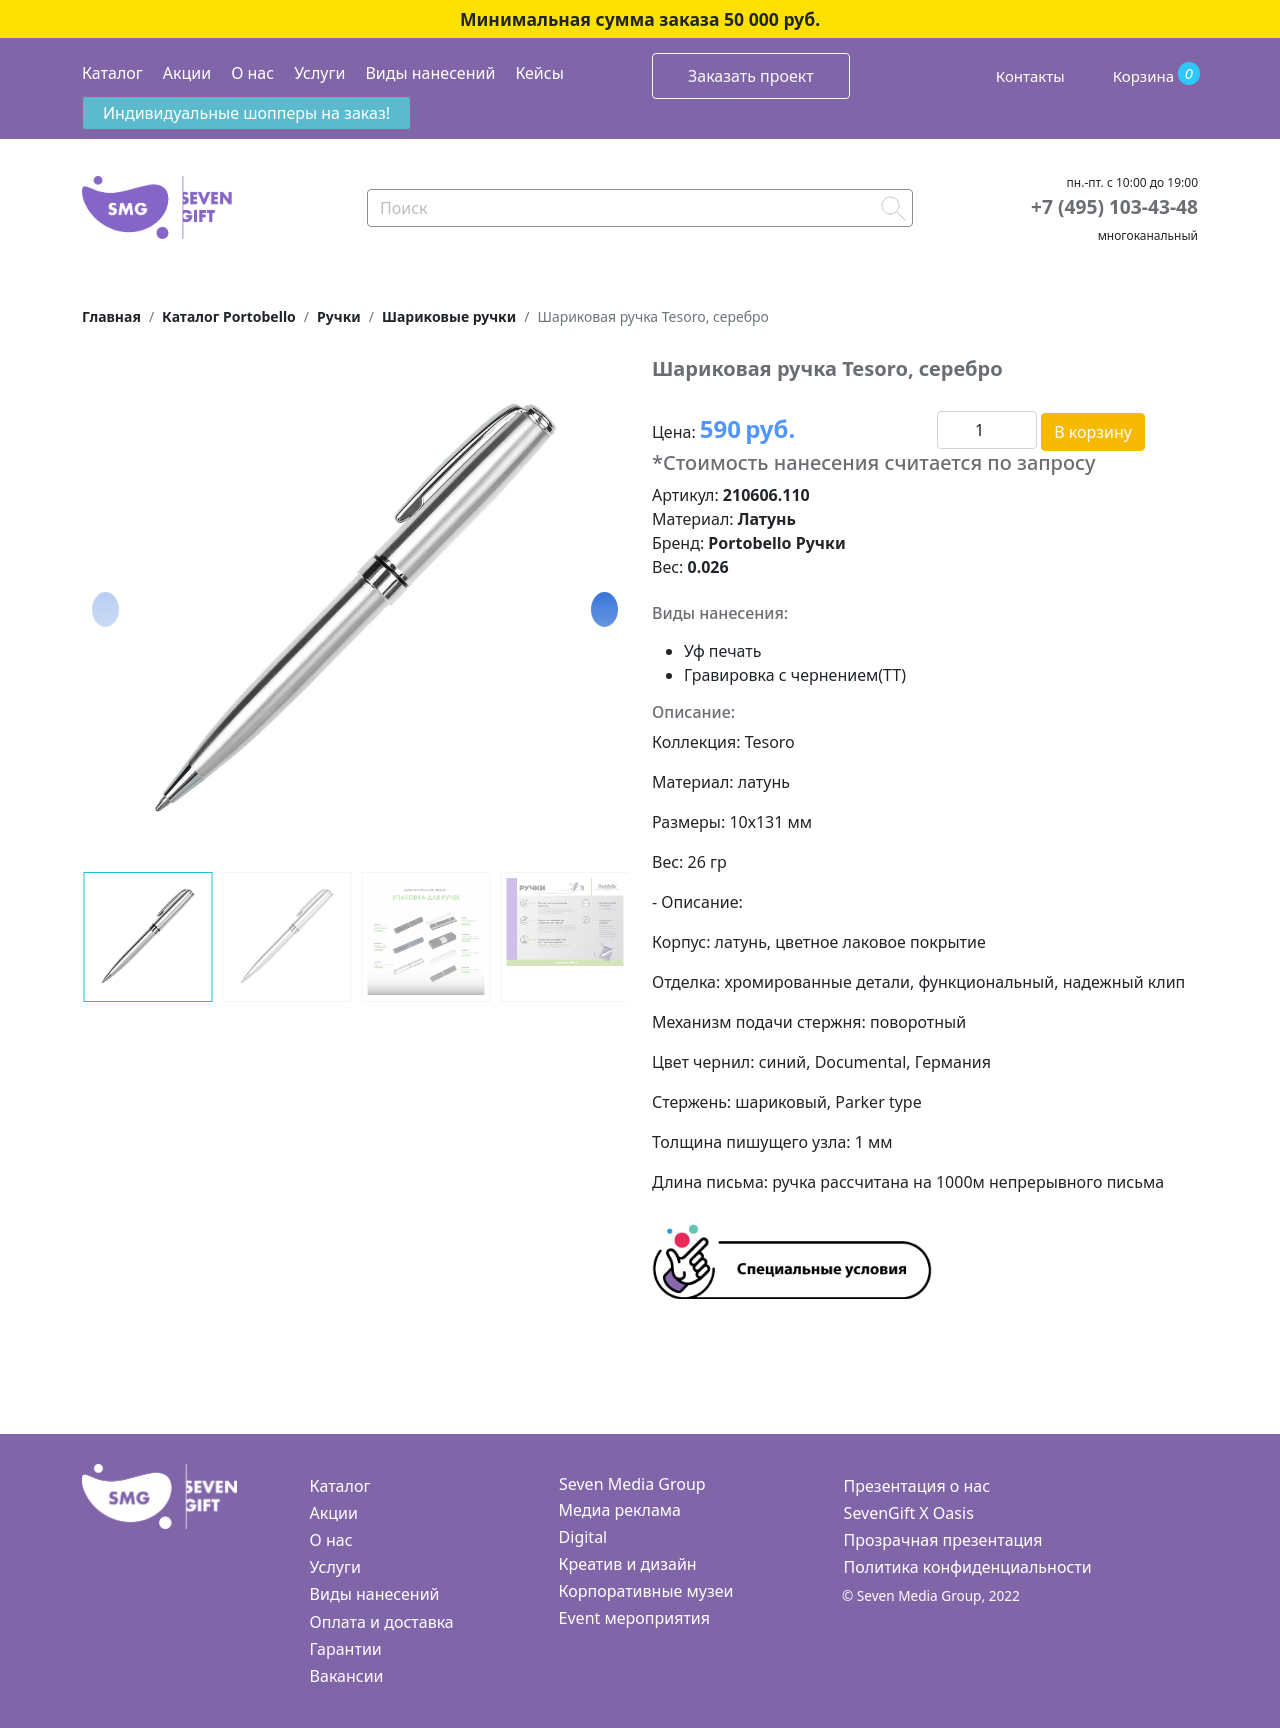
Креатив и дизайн (628, 1564)
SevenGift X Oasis (909, 1513)
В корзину (1093, 432)
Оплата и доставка (382, 1622)
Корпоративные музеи (646, 1591)
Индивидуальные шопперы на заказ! (246, 113)
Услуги (319, 73)
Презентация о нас (917, 1486)
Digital (583, 1537)
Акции (187, 73)
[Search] (640, 208)
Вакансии (347, 1676)
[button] (604, 609)
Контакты (1030, 76)
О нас (252, 73)
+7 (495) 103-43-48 (1114, 206)
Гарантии (346, 1649)
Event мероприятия (634, 1618)
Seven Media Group (632, 1484)
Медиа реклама (620, 1510)
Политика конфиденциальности (968, 1567)
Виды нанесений (430, 73)
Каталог (112, 73)
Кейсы (539, 73)
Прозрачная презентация (943, 1540)
